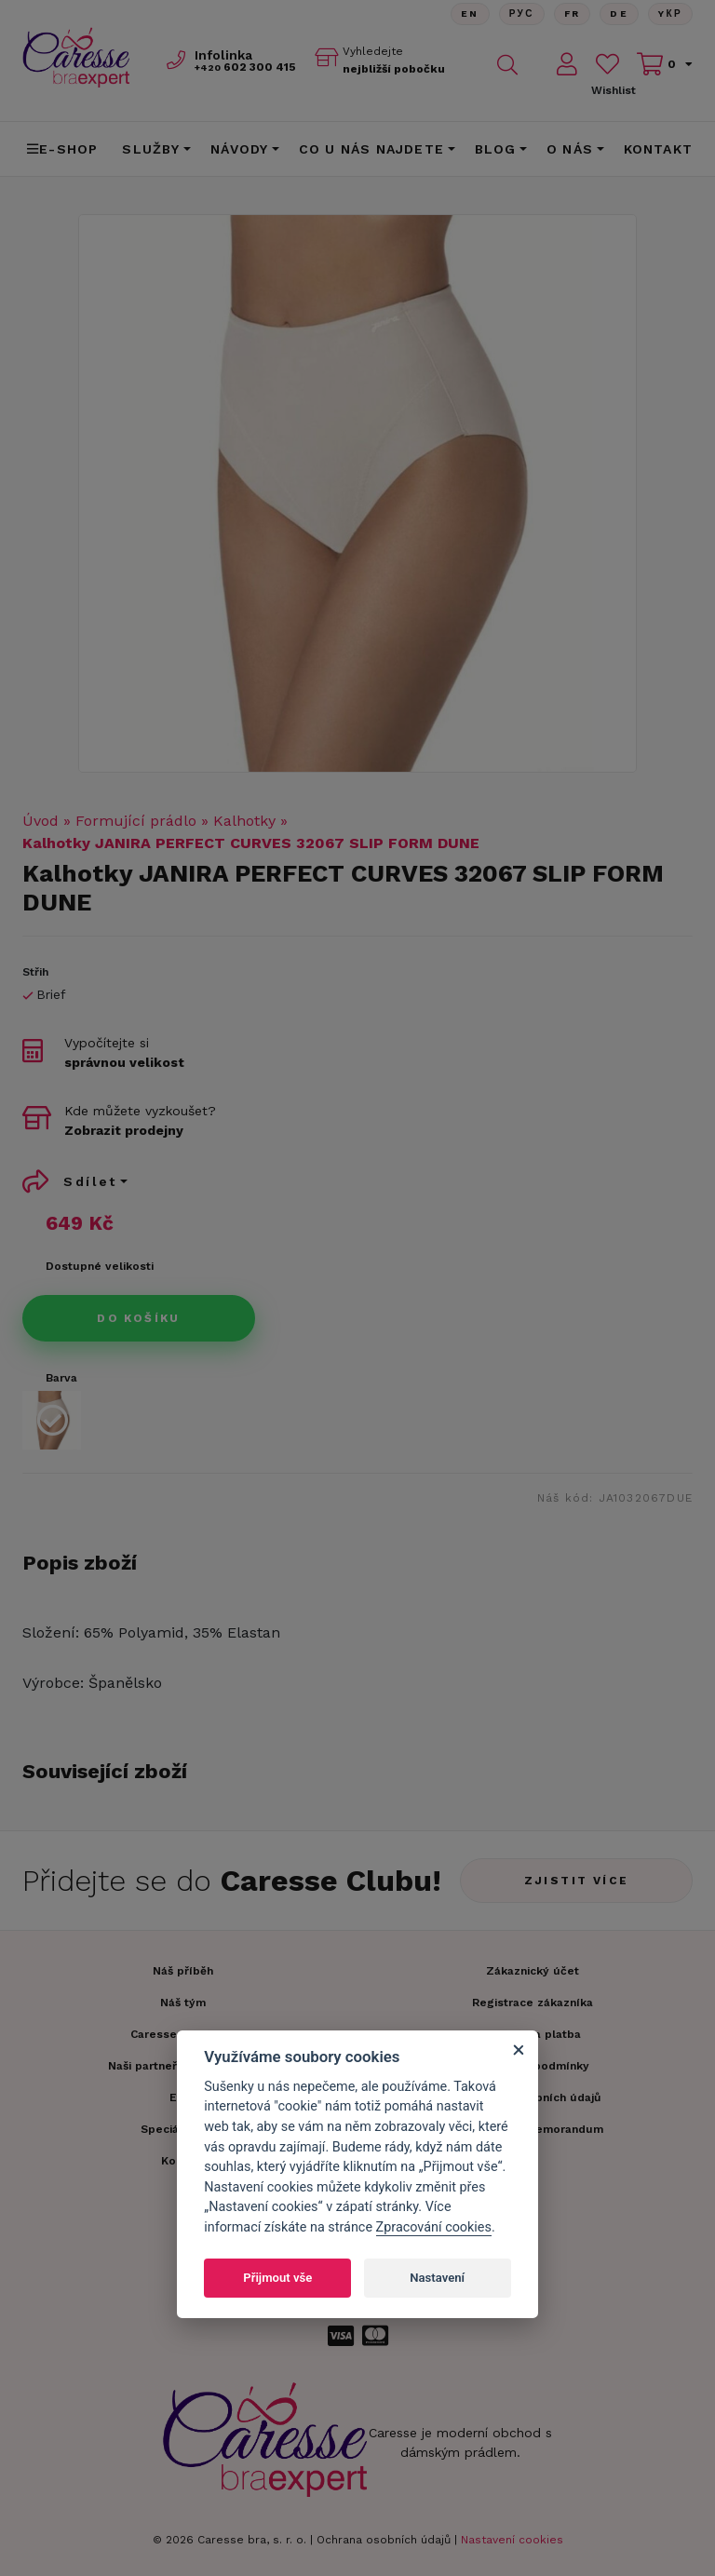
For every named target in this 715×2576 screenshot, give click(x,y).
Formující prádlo (135, 820)
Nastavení (437, 2278)
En (469, 13)
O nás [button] (569, 149)
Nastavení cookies (512, 2539)
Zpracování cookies (434, 2227)
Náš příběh (183, 1970)
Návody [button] (239, 149)
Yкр (670, 13)
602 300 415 (245, 67)
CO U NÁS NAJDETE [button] (371, 149)
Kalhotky (244, 820)
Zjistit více (576, 1880)
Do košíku (139, 1318)
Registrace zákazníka (532, 2002)
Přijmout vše (277, 2278)
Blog (496, 149)
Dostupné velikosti (100, 1266)
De (619, 13)
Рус (520, 13)
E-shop (62, 149)
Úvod (40, 820)
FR (571, 13)
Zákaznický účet (532, 1970)
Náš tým (183, 2002)
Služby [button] (151, 149)
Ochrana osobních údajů (384, 2539)
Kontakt (658, 149)
